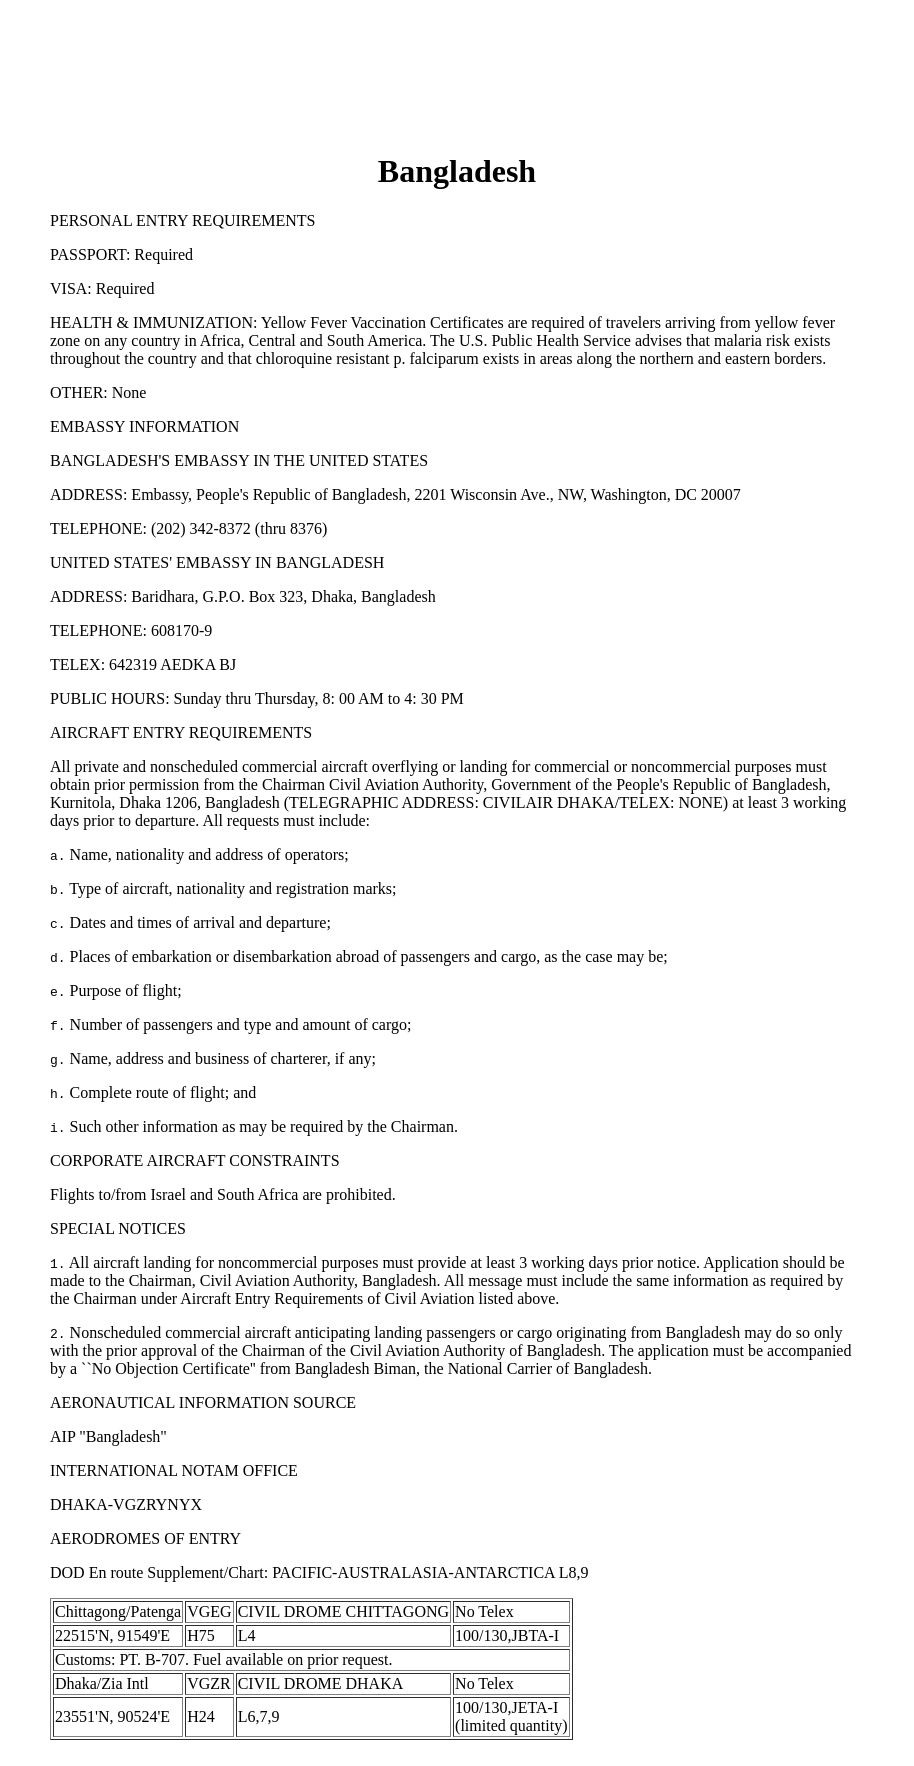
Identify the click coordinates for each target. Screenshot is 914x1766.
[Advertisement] (457, 53)
